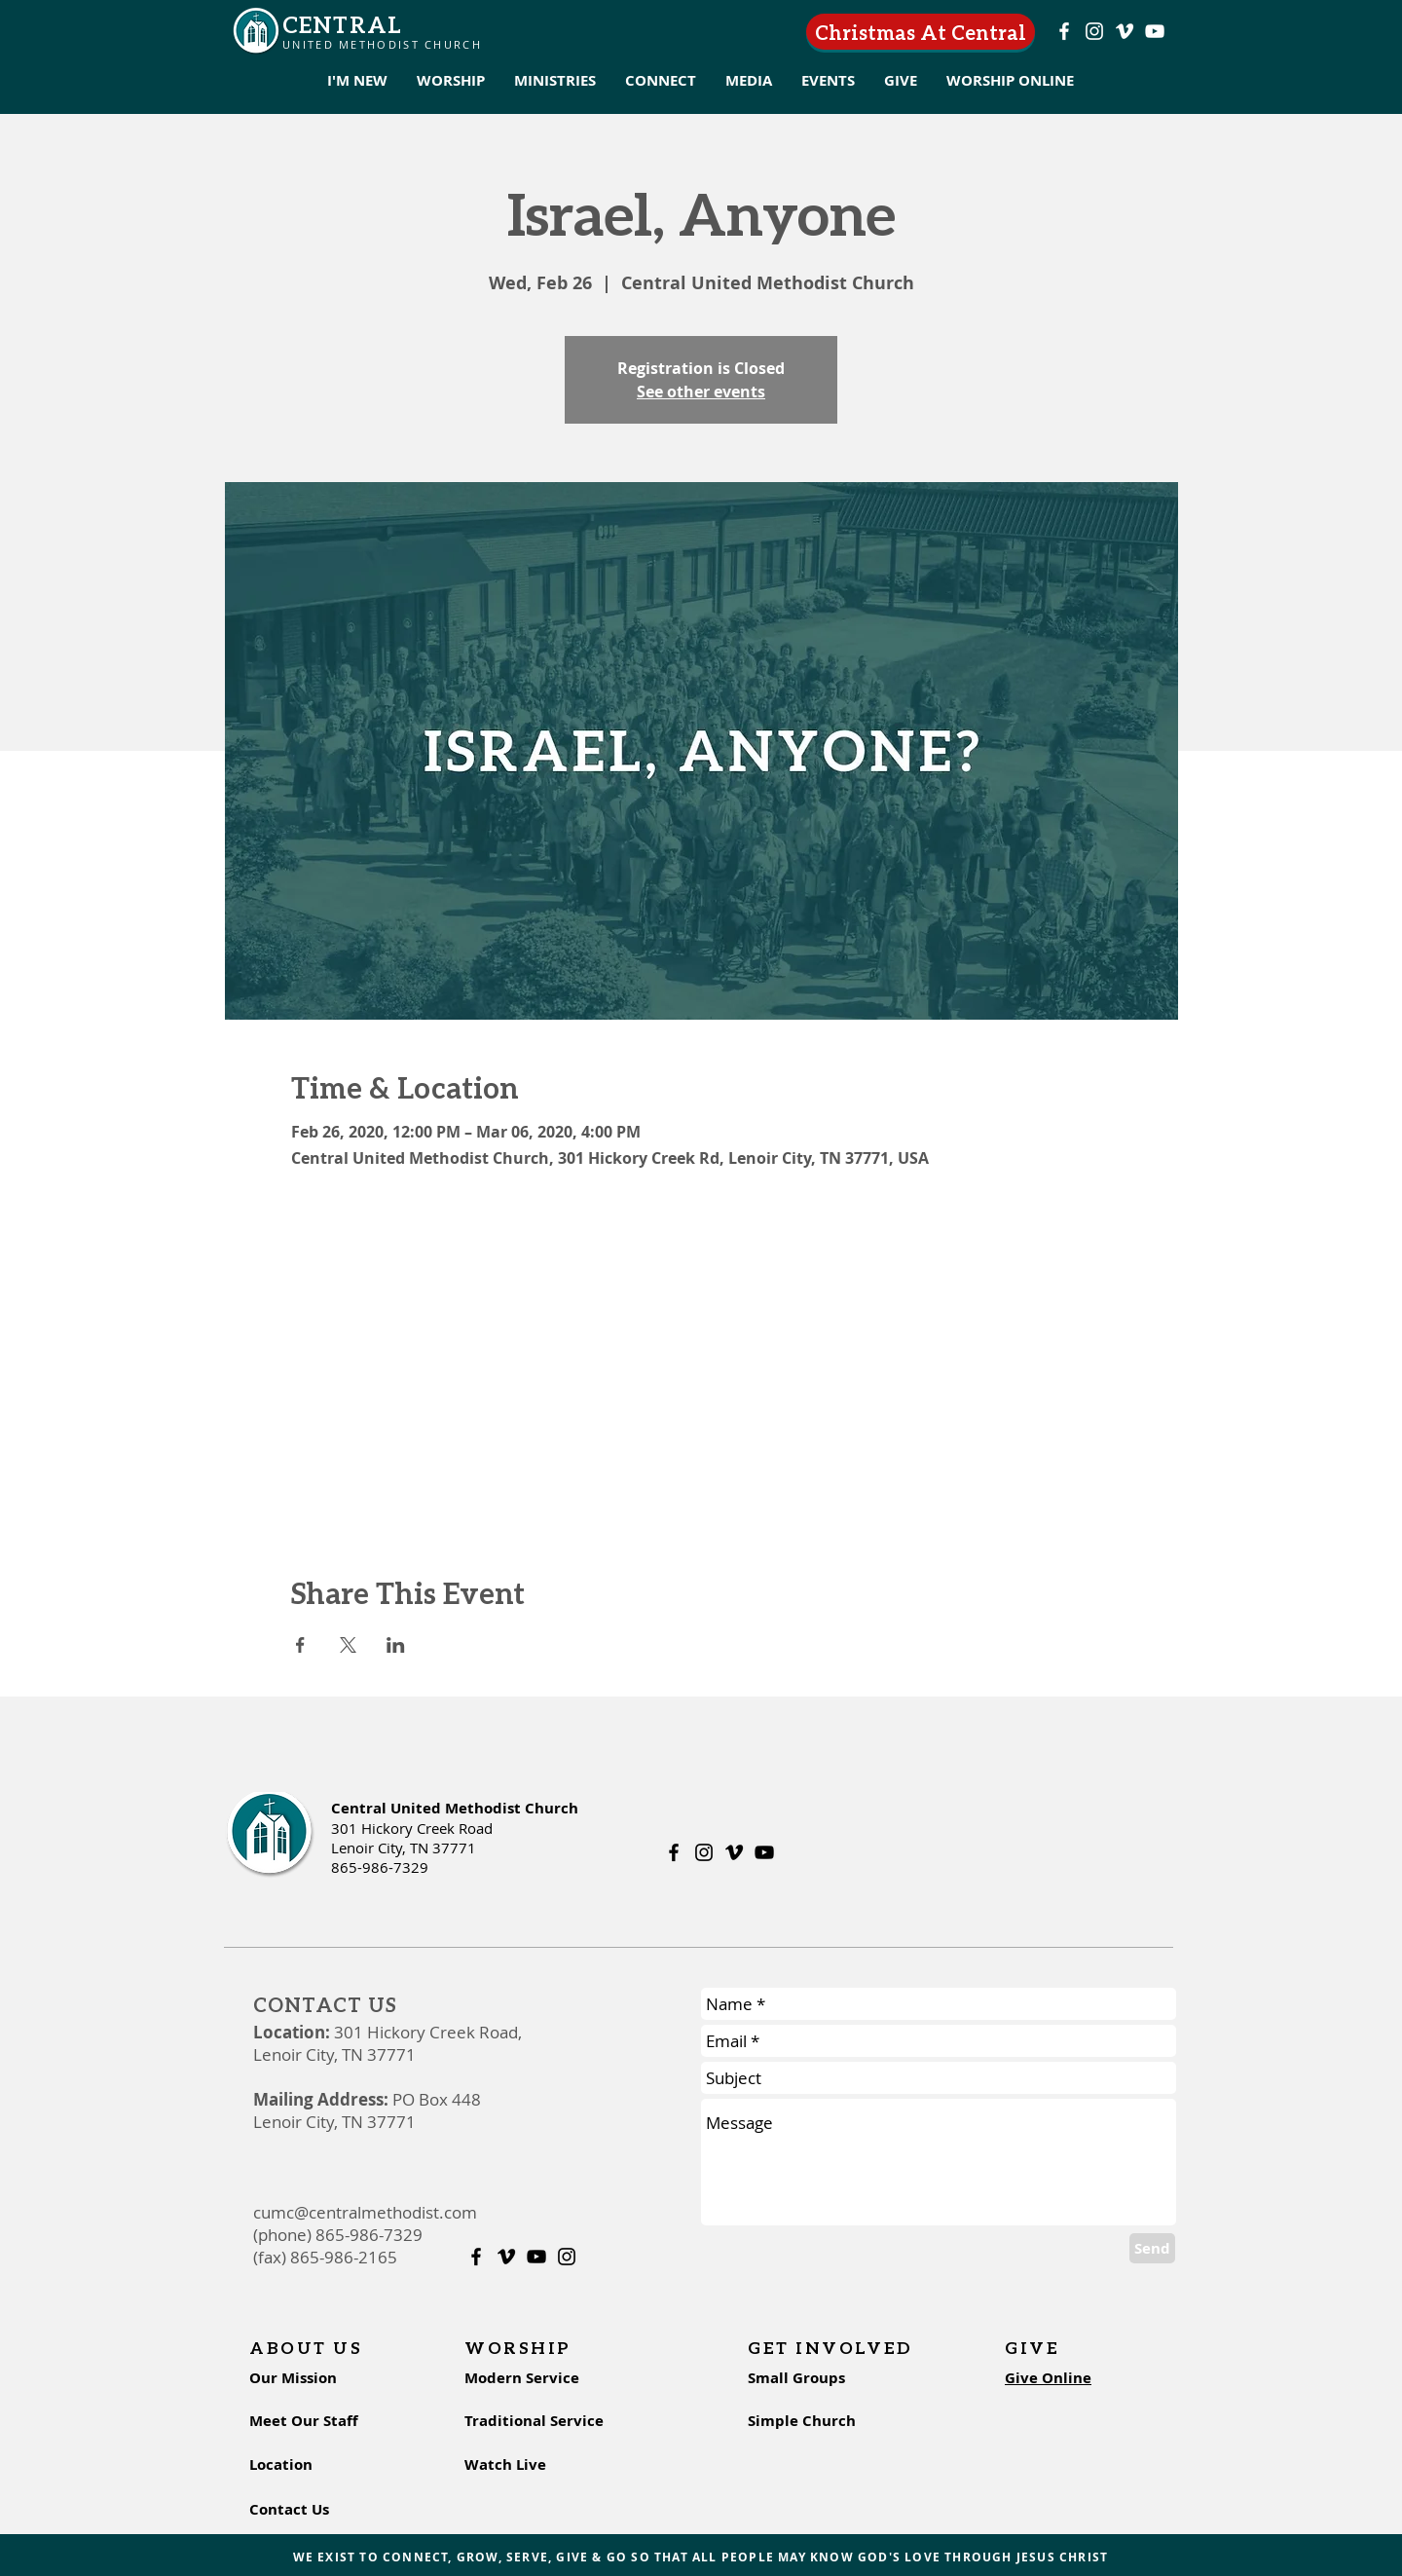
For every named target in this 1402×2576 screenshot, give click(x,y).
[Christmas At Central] (920, 32)
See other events (701, 391)
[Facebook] (1064, 31)
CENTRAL (342, 24)
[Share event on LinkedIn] (396, 1645)
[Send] (1152, 2248)
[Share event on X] (348, 1645)
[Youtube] (1154, 31)
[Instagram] (1094, 31)
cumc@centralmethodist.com (365, 2212)
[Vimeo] (1124, 31)
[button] (357, 80)
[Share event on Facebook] (300, 1645)
